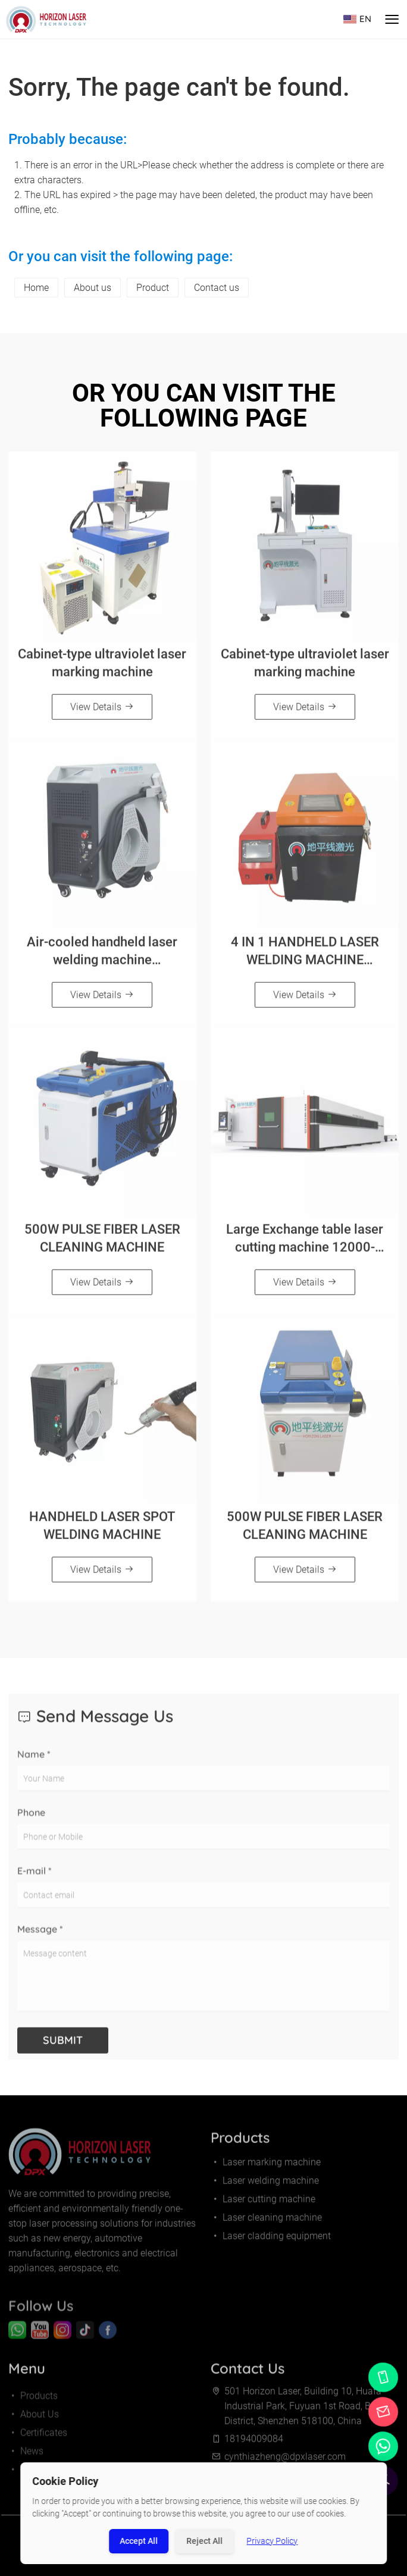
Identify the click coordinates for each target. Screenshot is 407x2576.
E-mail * (34, 1879)
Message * (40, 1938)
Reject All (205, 2541)
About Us (33, 2422)
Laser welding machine (265, 2184)
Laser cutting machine (263, 2203)
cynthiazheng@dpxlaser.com (285, 2461)
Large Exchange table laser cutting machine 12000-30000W (304, 1243)
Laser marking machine (266, 2166)
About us (92, 287)
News (25, 2459)
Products (33, 2404)
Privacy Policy (272, 2541)
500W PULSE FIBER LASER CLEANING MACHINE (102, 1242)
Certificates (37, 2441)
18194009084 (253, 2443)
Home (36, 287)
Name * (34, 1763)
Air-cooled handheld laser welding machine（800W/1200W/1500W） (102, 955)
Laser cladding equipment (271, 2240)
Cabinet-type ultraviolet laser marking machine (102, 667)
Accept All (139, 2541)
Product (152, 287)
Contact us (216, 287)
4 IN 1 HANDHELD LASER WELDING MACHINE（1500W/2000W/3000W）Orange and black (305, 955)
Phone (31, 1821)
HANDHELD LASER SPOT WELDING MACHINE (102, 1529)
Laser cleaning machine (266, 2221)
